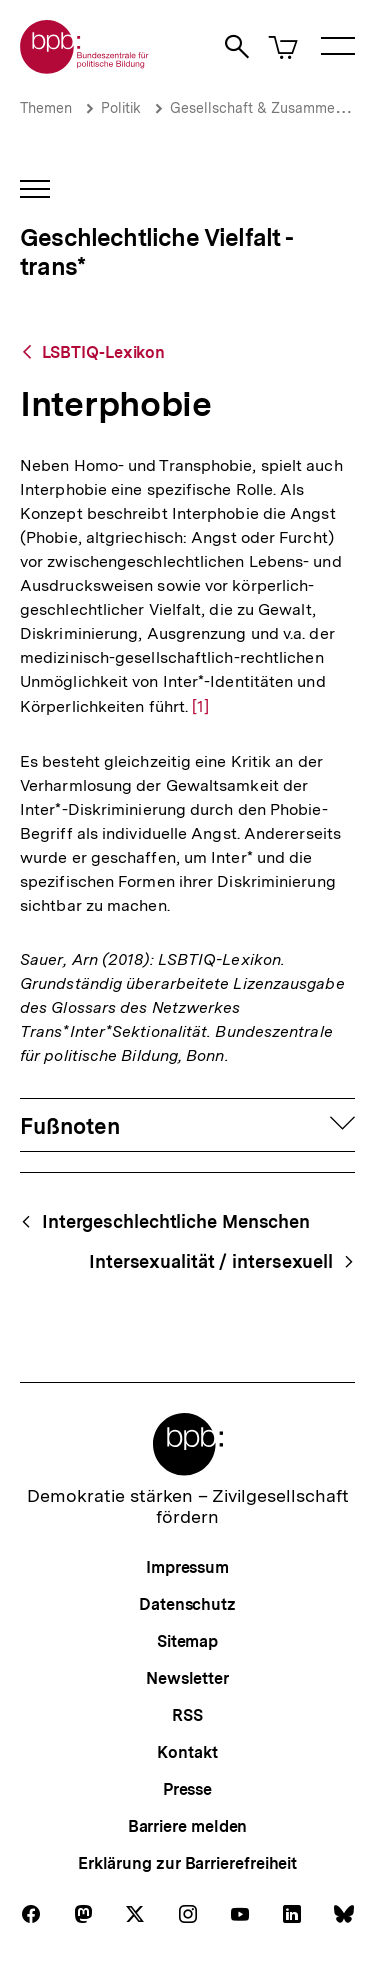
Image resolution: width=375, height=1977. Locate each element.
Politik (121, 108)
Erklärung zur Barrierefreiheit (187, 1863)
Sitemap (187, 1641)
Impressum (187, 1567)
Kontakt (187, 1752)
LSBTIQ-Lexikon (104, 352)
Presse (187, 1789)
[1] (200, 705)
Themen (46, 108)
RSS (187, 1715)
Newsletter (187, 1678)
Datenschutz (187, 1604)
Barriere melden (188, 1826)
